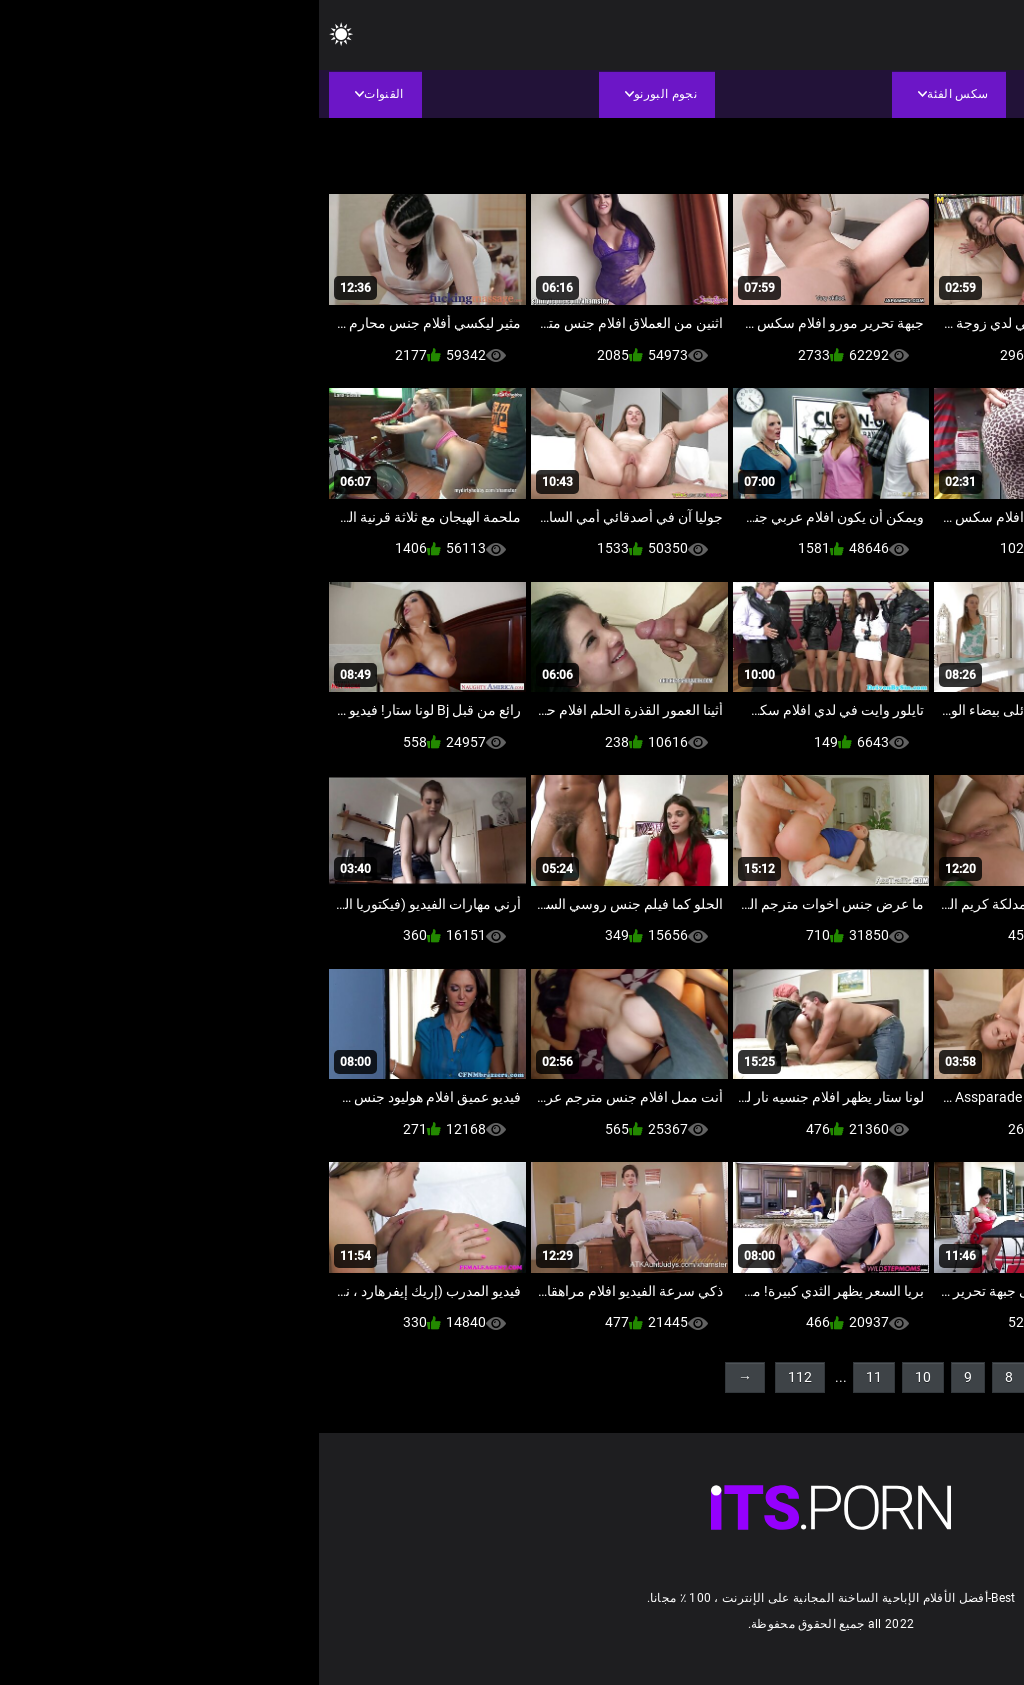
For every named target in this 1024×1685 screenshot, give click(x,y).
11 (555, 1377)
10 (604, 1377)
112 (481, 1377)
